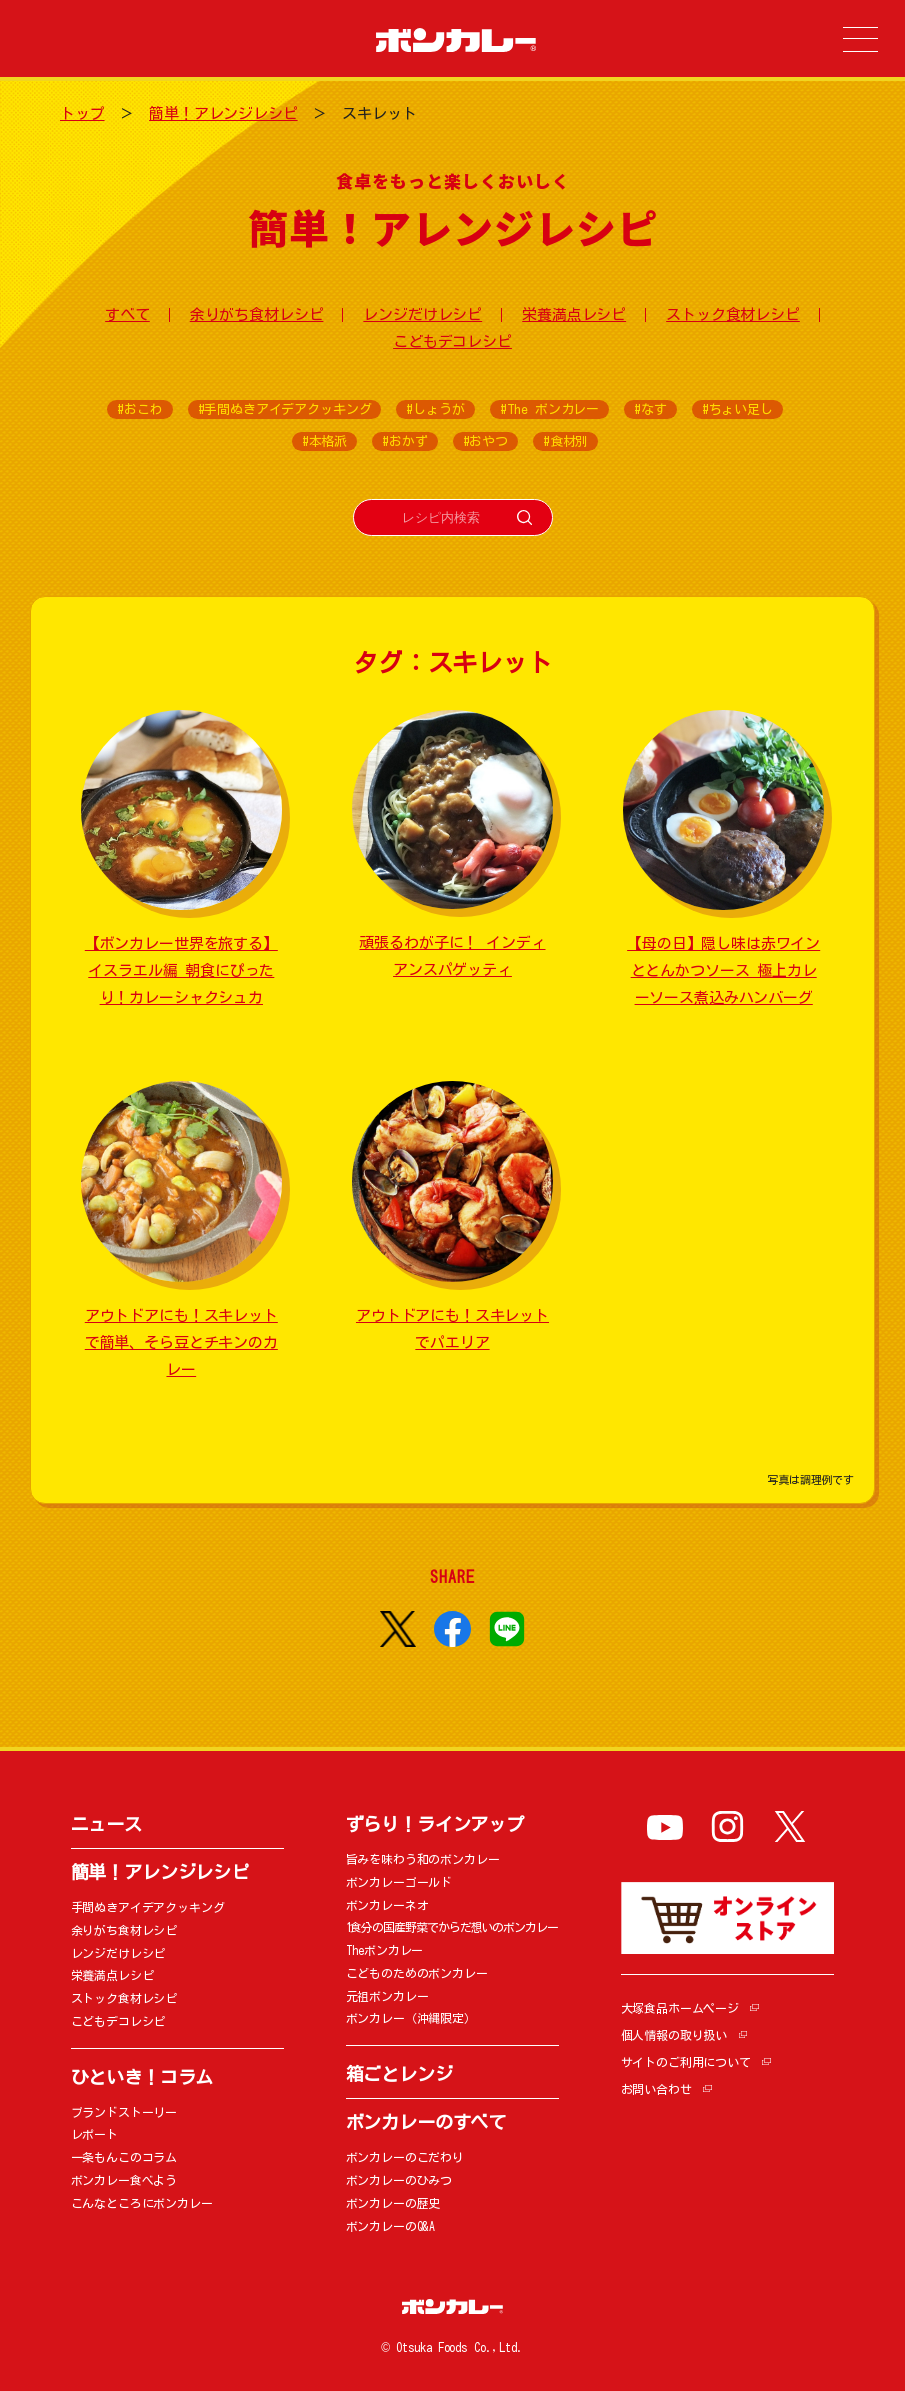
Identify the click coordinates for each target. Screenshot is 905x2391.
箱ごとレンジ (399, 2074)
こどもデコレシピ (452, 341)
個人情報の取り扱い (674, 2035)
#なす (650, 409)
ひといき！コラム (142, 2077)
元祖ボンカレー (387, 1996)
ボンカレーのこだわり (405, 2157)
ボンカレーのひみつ (399, 2180)
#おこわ (139, 409)
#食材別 (565, 441)
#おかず (404, 441)
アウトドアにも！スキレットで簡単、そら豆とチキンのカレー (181, 1342)
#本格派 (324, 441)
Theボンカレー (385, 1950)
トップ (82, 113)
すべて (127, 314)
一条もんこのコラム (124, 2157)
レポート (94, 2134)
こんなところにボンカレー (142, 2203)
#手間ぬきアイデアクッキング (285, 409)
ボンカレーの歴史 (393, 2203)
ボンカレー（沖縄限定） (411, 2018)
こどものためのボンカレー (417, 1973)
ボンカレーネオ (387, 1905)
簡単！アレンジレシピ (223, 113)
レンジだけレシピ (422, 314)
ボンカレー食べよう (124, 2180)
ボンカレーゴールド (399, 1882)
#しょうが (435, 409)
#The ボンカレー (550, 409)
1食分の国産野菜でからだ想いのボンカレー (452, 1927)
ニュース (106, 1824)
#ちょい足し (737, 409)
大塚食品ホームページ (680, 2008)
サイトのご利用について (686, 2062)
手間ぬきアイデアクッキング (148, 1907)
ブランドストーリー (124, 2112)
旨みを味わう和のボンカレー (423, 1859)
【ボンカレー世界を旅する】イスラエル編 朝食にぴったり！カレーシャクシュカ (181, 970)
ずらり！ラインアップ (435, 1824)
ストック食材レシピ (733, 314)
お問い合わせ (656, 2089)
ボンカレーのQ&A (391, 2226)
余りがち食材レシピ (257, 314)
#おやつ (485, 441)
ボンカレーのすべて (426, 2122)
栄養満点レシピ (574, 314)
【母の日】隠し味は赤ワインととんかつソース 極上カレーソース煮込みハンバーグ (723, 970)
